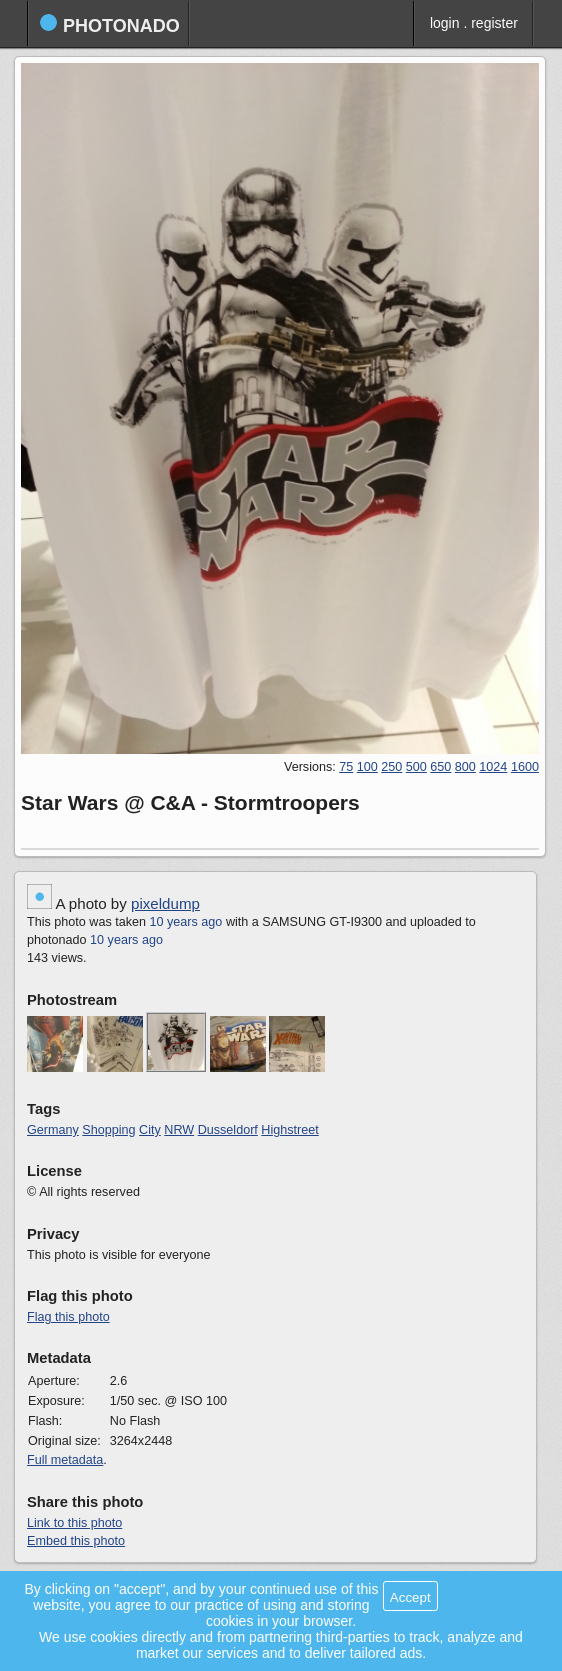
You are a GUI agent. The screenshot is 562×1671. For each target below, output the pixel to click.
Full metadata (65, 1460)
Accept (410, 1597)
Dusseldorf (228, 1130)
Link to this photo (74, 1523)
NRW (179, 1130)
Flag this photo (68, 1317)
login (445, 23)
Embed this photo (76, 1541)
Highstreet (289, 1130)
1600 (525, 767)
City (150, 1130)
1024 (493, 767)
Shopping (108, 1130)
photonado (109, 24)
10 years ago (186, 922)
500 (416, 767)
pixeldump (165, 903)
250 (391, 767)
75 (346, 767)
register (494, 23)
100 (367, 767)
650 (440, 767)
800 (465, 767)
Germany (53, 1130)
